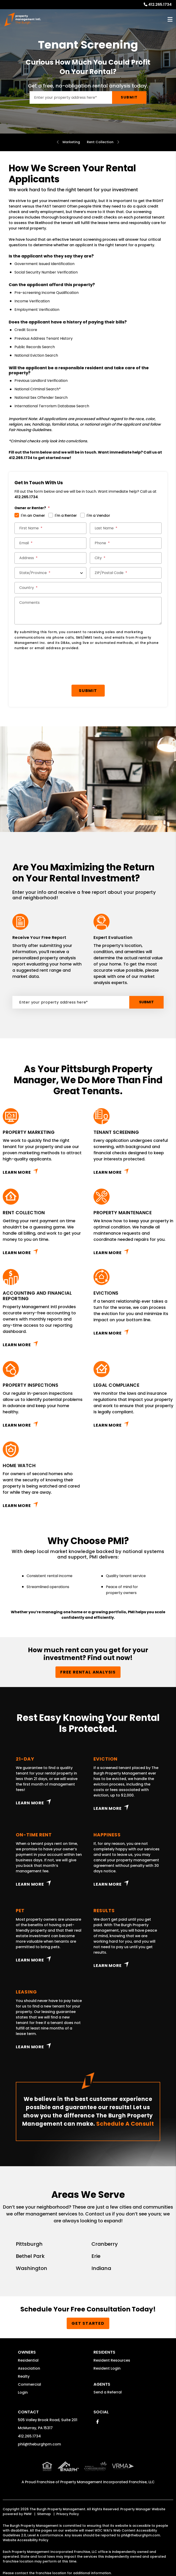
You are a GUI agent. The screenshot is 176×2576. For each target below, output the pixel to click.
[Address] (50, 558)
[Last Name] (126, 528)
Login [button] (23, 2392)
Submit (129, 97)
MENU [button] (170, 19)
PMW (28, 2504)
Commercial (29, 2384)
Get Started (88, 2323)
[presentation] (88, 665)
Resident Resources (112, 2360)
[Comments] (87, 610)
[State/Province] (50, 573)
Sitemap (44, 2504)
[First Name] (50, 528)
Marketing (70, 142)
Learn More (17, 1172)
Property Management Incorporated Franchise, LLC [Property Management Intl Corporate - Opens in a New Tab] (107, 2472)
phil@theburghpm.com (39, 2444)
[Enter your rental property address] (71, 97)
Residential (28, 2360)
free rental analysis (88, 1672)
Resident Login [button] (107, 2368)
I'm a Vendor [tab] (98, 515)
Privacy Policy (67, 2504)
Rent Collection (101, 142)
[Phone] (126, 543)
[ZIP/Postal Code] (126, 573)
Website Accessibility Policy (25, 2530)
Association (29, 2368)
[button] (98, 2422)
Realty (24, 2376)
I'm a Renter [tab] (66, 515)
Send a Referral (108, 2392)
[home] (22, 19)
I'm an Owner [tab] (33, 515)
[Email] (50, 543)
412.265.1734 (160, 4)
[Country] (87, 587)
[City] (126, 558)
